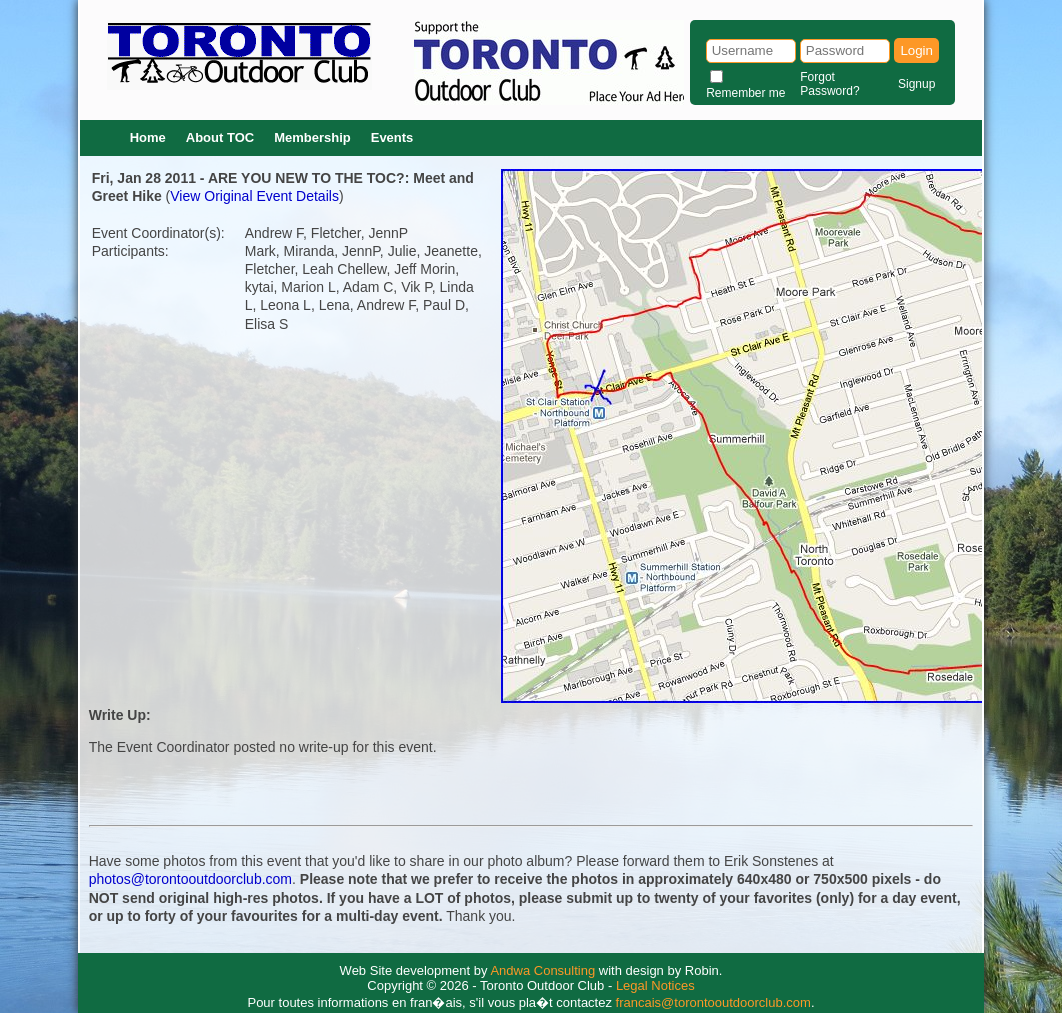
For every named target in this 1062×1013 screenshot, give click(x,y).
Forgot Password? (829, 84)
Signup (916, 84)
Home (148, 137)
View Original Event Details (254, 196)
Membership (312, 137)
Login (916, 50)
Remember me (745, 93)
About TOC (220, 137)
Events (392, 137)
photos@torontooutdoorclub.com (190, 879)
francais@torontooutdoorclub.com (713, 1002)
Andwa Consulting (542, 970)
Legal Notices (655, 985)
